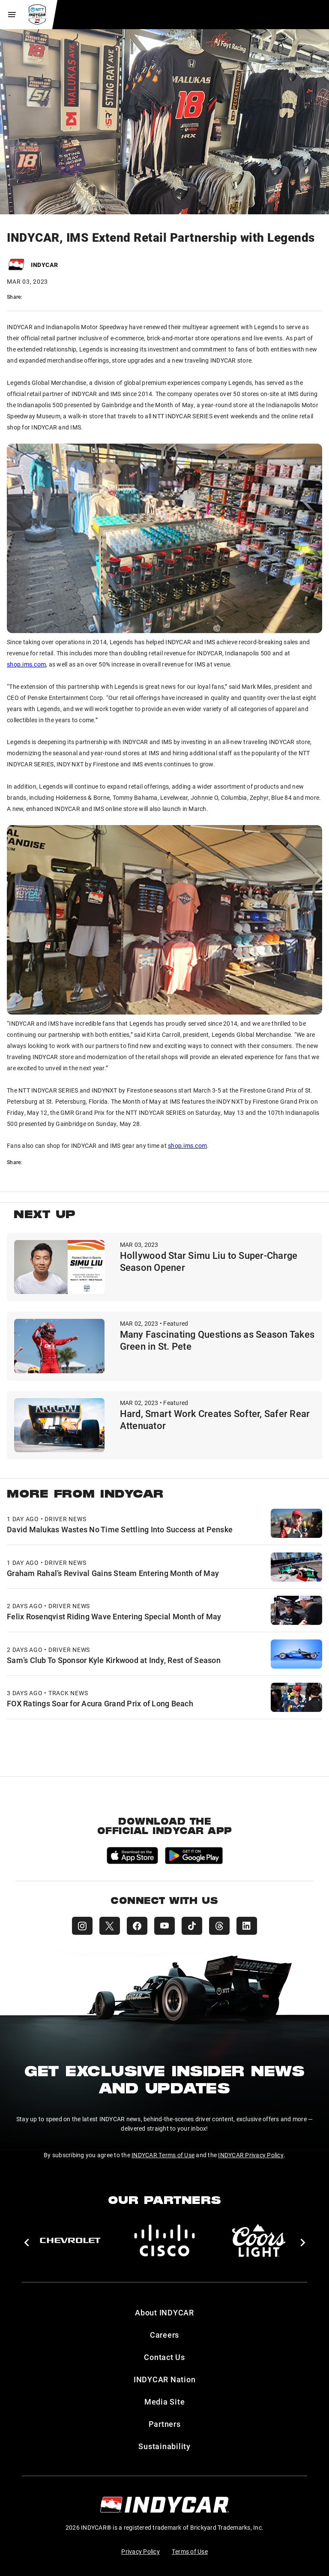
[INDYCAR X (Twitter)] (109, 1926)
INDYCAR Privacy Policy (251, 2155)
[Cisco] (164, 2240)
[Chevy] (70, 2240)
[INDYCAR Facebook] (137, 1926)
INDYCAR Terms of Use (163, 2155)
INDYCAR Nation (165, 2379)
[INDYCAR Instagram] (82, 1926)
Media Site (164, 2401)
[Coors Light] (259, 2240)
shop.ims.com (26, 664)
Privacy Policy (140, 2551)
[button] (26, 2242)
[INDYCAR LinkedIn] (246, 1926)
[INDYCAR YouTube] (164, 1926)
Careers (164, 2335)
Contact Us (164, 2357)
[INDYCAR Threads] (219, 1926)
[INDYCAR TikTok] (192, 1926)
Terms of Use (190, 2551)
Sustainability (164, 2446)
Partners (165, 2424)
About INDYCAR (164, 2312)
